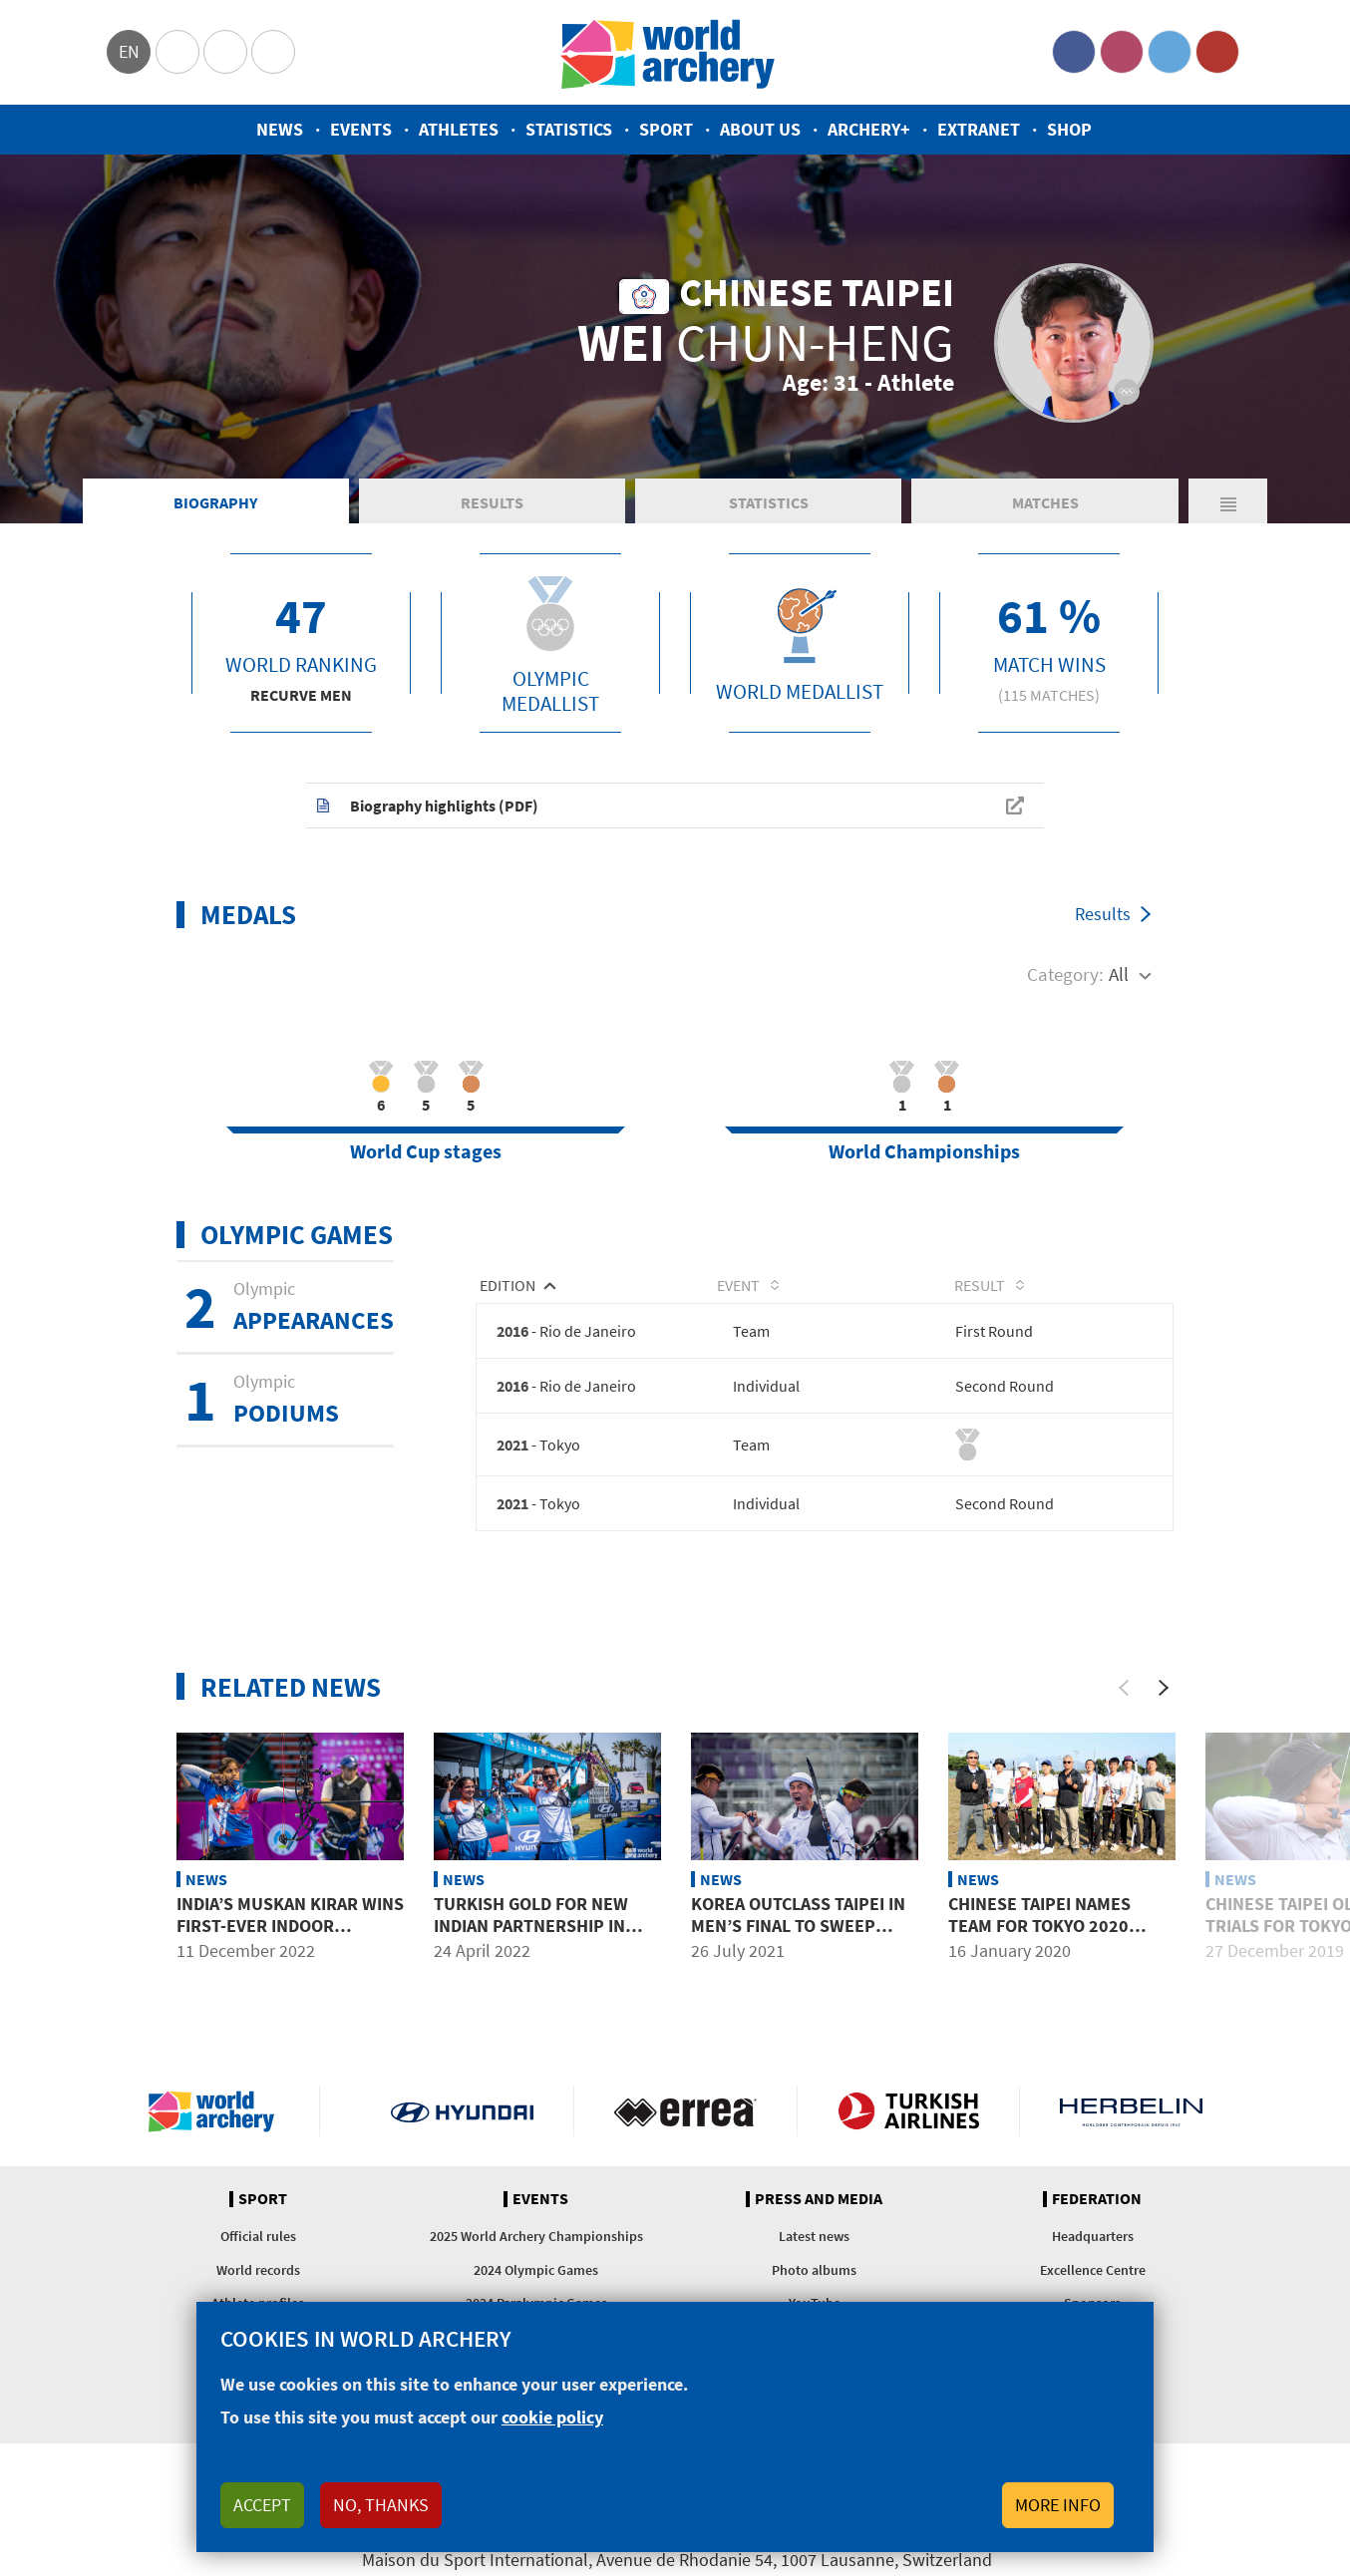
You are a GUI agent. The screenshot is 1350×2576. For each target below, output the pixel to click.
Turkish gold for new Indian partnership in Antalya (531, 1938)
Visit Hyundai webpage (462, 2123)
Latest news (814, 2249)
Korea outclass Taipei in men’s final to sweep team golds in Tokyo (798, 1938)
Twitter (1169, 52)
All (1119, 984)
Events (361, 129)
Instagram (1122, 52)
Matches (1045, 512)
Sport (666, 129)
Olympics (177, 52)
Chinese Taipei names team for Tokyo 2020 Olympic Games (1039, 1938)
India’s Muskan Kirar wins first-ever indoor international (290, 1938)
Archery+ (869, 129)
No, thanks (381, 2504)
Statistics (568, 129)
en (129, 51)
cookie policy (552, 2417)
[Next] (1164, 1700)
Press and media (818, 2211)
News (279, 129)
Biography (215, 512)
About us (760, 129)
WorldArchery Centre (273, 52)
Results (492, 512)
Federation (1097, 2211)
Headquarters (1093, 2249)
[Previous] (1124, 1700)
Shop (1069, 129)
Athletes (459, 129)
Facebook (1074, 52)
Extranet (978, 129)
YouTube (1217, 52)
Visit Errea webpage (685, 2123)
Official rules (258, 2249)
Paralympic (225, 52)
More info (1058, 2504)
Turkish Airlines (909, 2123)
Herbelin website (1131, 2123)
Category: (1065, 984)
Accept (262, 2504)
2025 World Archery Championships (536, 2249)
